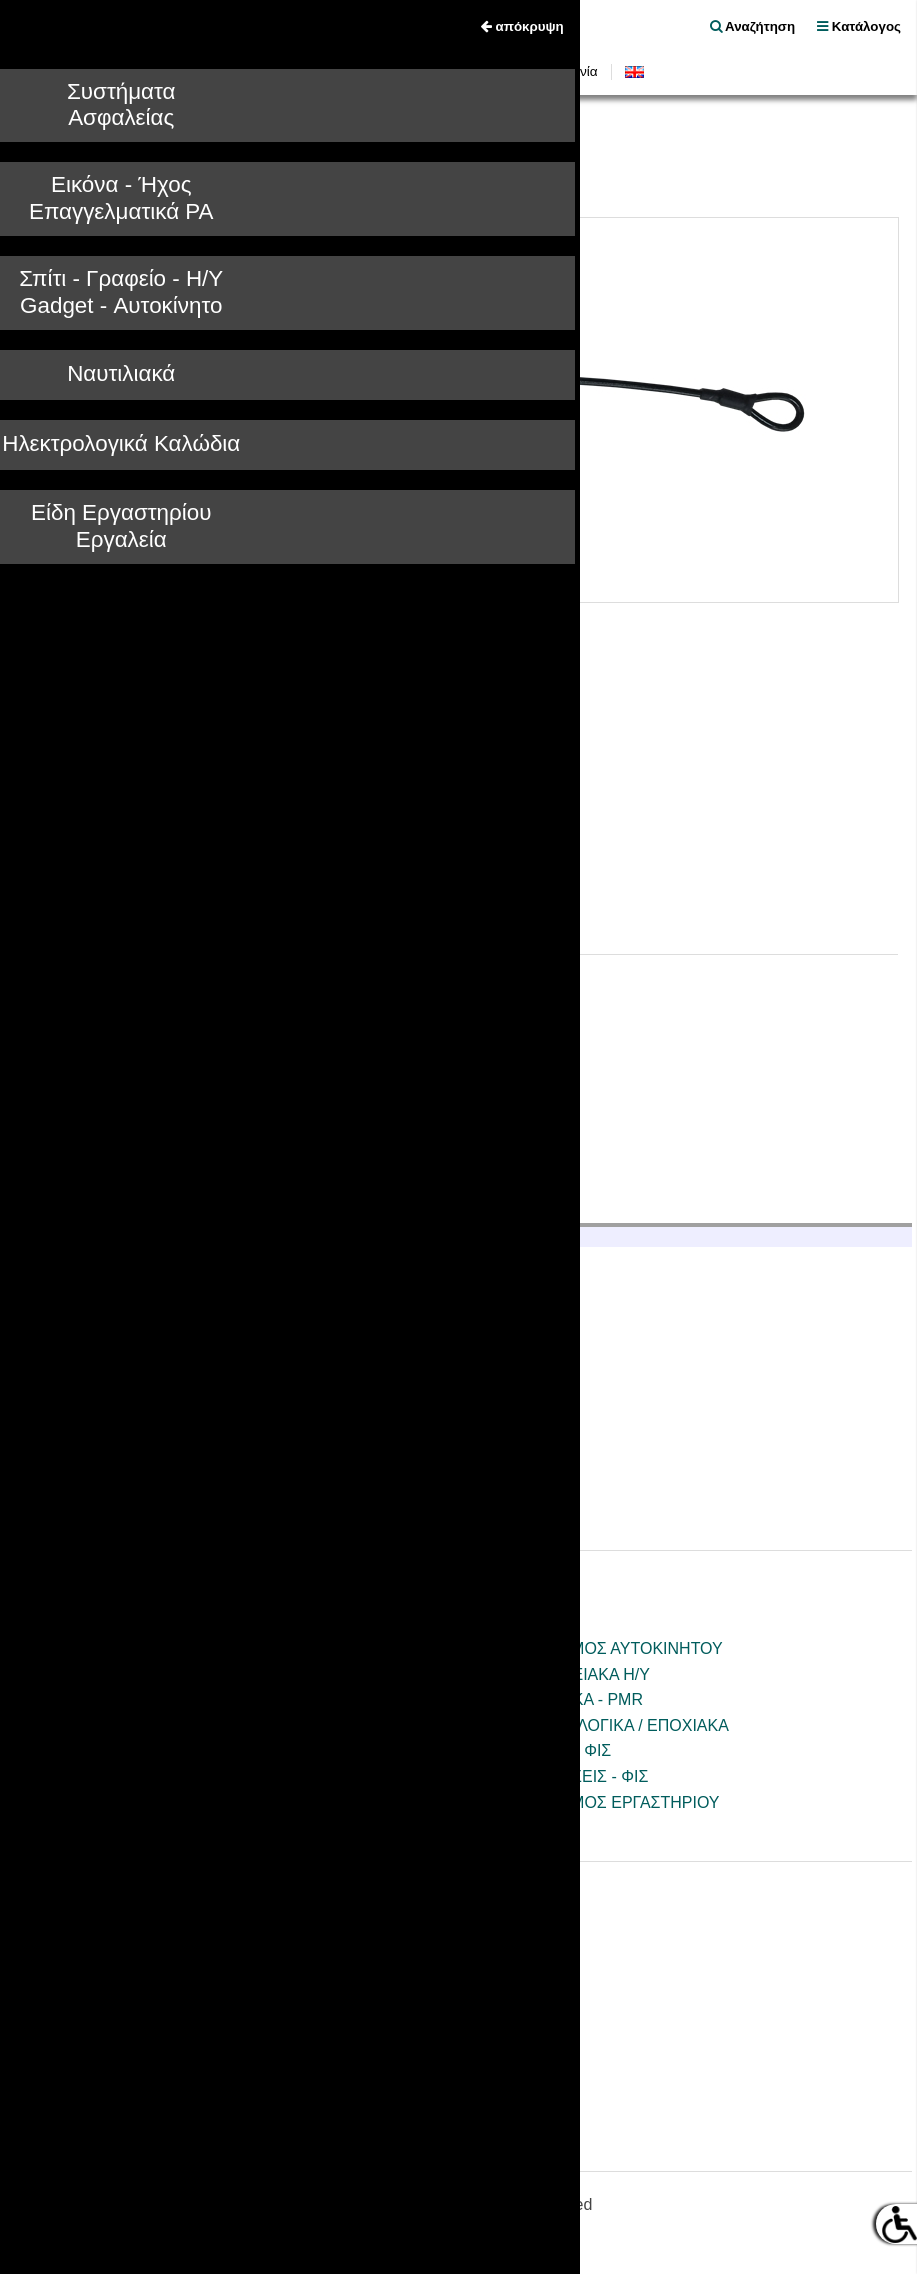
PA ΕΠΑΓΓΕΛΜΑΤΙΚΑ (136, 1725)
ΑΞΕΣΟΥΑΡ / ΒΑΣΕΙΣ (136, 1750)
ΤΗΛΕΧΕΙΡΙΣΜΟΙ (121, 1827)
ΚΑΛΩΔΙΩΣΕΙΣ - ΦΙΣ (574, 1776)
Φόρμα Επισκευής (123, 2062)
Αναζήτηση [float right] (752, 26)
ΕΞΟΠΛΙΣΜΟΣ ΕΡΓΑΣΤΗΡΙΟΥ (610, 1802)
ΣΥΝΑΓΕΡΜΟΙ (123, 174)
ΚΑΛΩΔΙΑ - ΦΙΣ (556, 1750)
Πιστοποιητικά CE (122, 1985)
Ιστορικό (88, 1360)
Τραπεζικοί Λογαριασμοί (144, 1411)
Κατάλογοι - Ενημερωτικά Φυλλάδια (184, 2011)
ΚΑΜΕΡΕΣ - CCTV (126, 1648)
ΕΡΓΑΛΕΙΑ (539, 1827)
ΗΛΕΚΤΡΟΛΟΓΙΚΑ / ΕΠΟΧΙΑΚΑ (615, 1725)
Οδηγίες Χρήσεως (443, 71)
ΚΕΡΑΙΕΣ (92, 1776)
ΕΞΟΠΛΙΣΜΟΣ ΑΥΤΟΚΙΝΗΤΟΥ (612, 1648)
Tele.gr (37, 174)
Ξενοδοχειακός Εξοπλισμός (155, 1437)
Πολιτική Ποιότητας (126, 1386)
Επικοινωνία (561, 71)
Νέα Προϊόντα (317, 71)
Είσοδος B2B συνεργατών (123, 1510)
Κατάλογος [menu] (859, 26)
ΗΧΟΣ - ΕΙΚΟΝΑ (118, 1699)
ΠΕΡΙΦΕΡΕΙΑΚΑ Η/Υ (575, 1674)
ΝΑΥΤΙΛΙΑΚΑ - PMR (572, 1699)
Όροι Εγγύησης (113, 2036)
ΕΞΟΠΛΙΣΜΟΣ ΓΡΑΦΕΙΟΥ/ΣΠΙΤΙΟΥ (187, 1802)
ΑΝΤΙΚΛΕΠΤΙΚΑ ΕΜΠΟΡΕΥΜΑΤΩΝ (288, 174)
